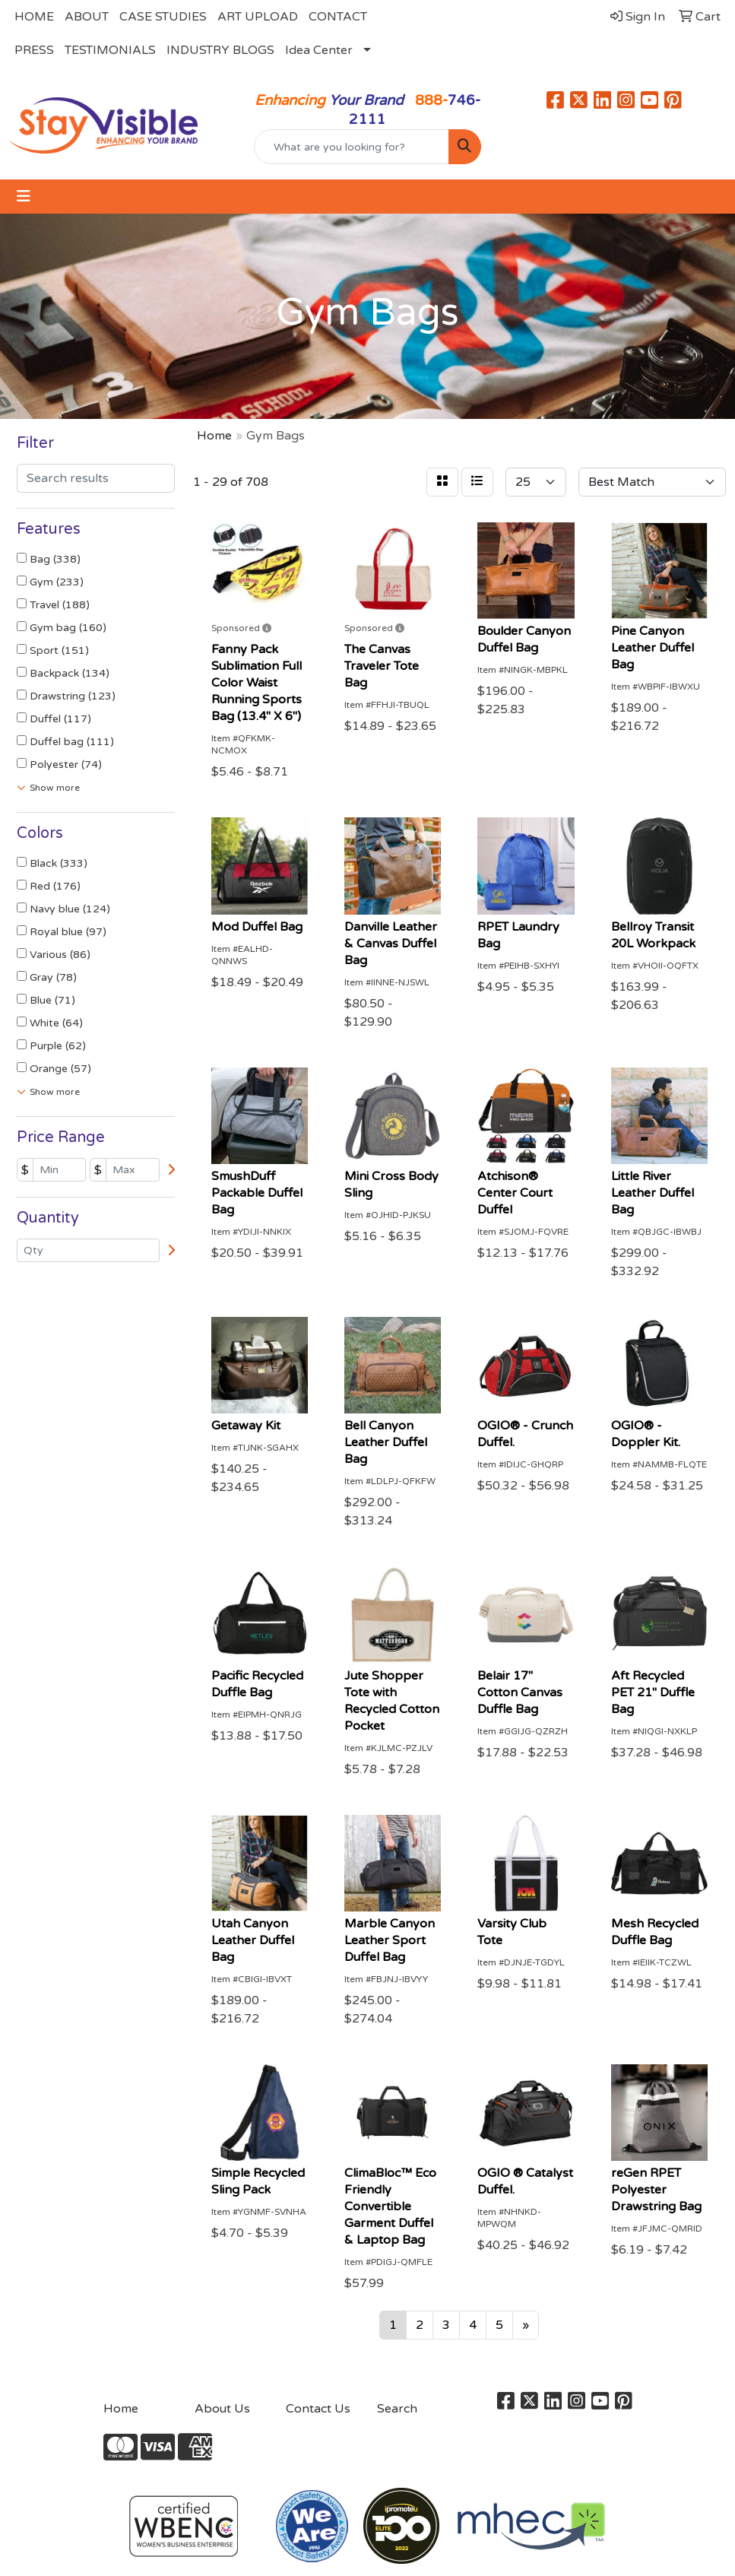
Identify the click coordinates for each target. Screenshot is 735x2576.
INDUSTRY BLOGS (220, 50)
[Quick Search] (351, 146)
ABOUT (87, 16)
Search (397, 2408)
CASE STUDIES (163, 16)
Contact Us (318, 2408)
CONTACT (338, 16)
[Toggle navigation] (24, 197)
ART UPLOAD (257, 16)
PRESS (34, 50)
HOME (34, 16)
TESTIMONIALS (110, 50)
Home (120, 2408)
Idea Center (319, 50)
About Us (222, 2408)
